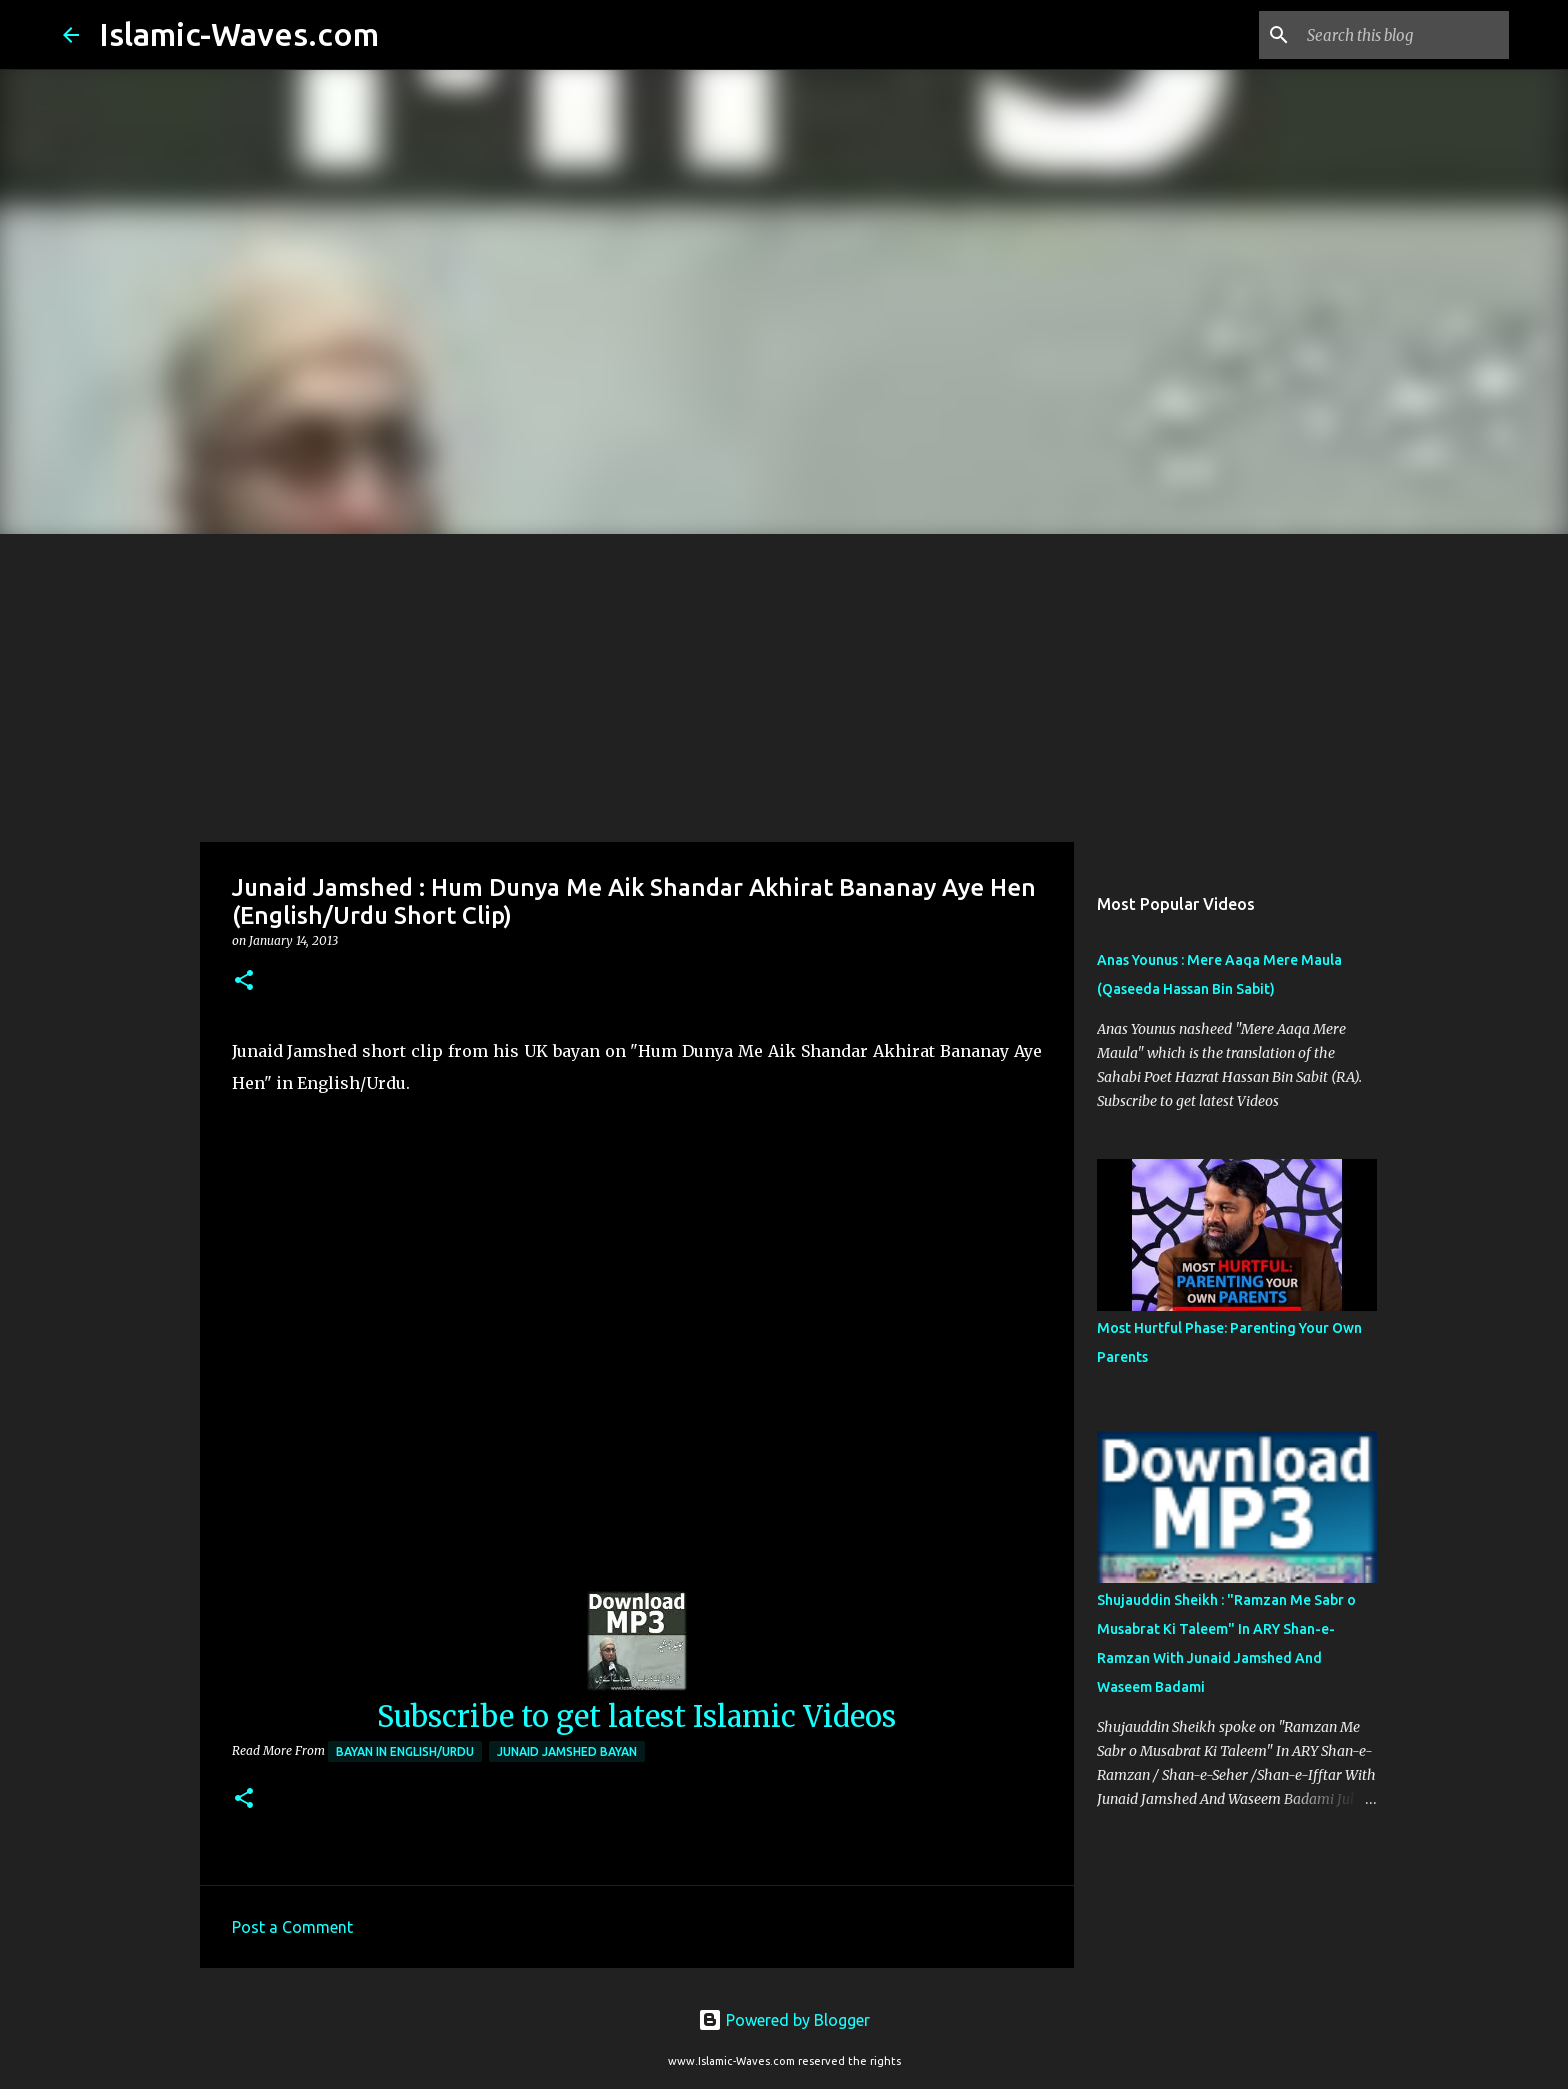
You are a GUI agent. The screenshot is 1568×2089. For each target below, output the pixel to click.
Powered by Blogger (784, 2020)
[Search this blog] (1404, 35)
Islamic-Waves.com (239, 34)
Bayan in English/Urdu (405, 1751)
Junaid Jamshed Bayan (567, 1751)
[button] (244, 981)
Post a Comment (292, 1927)
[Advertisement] (784, 684)
